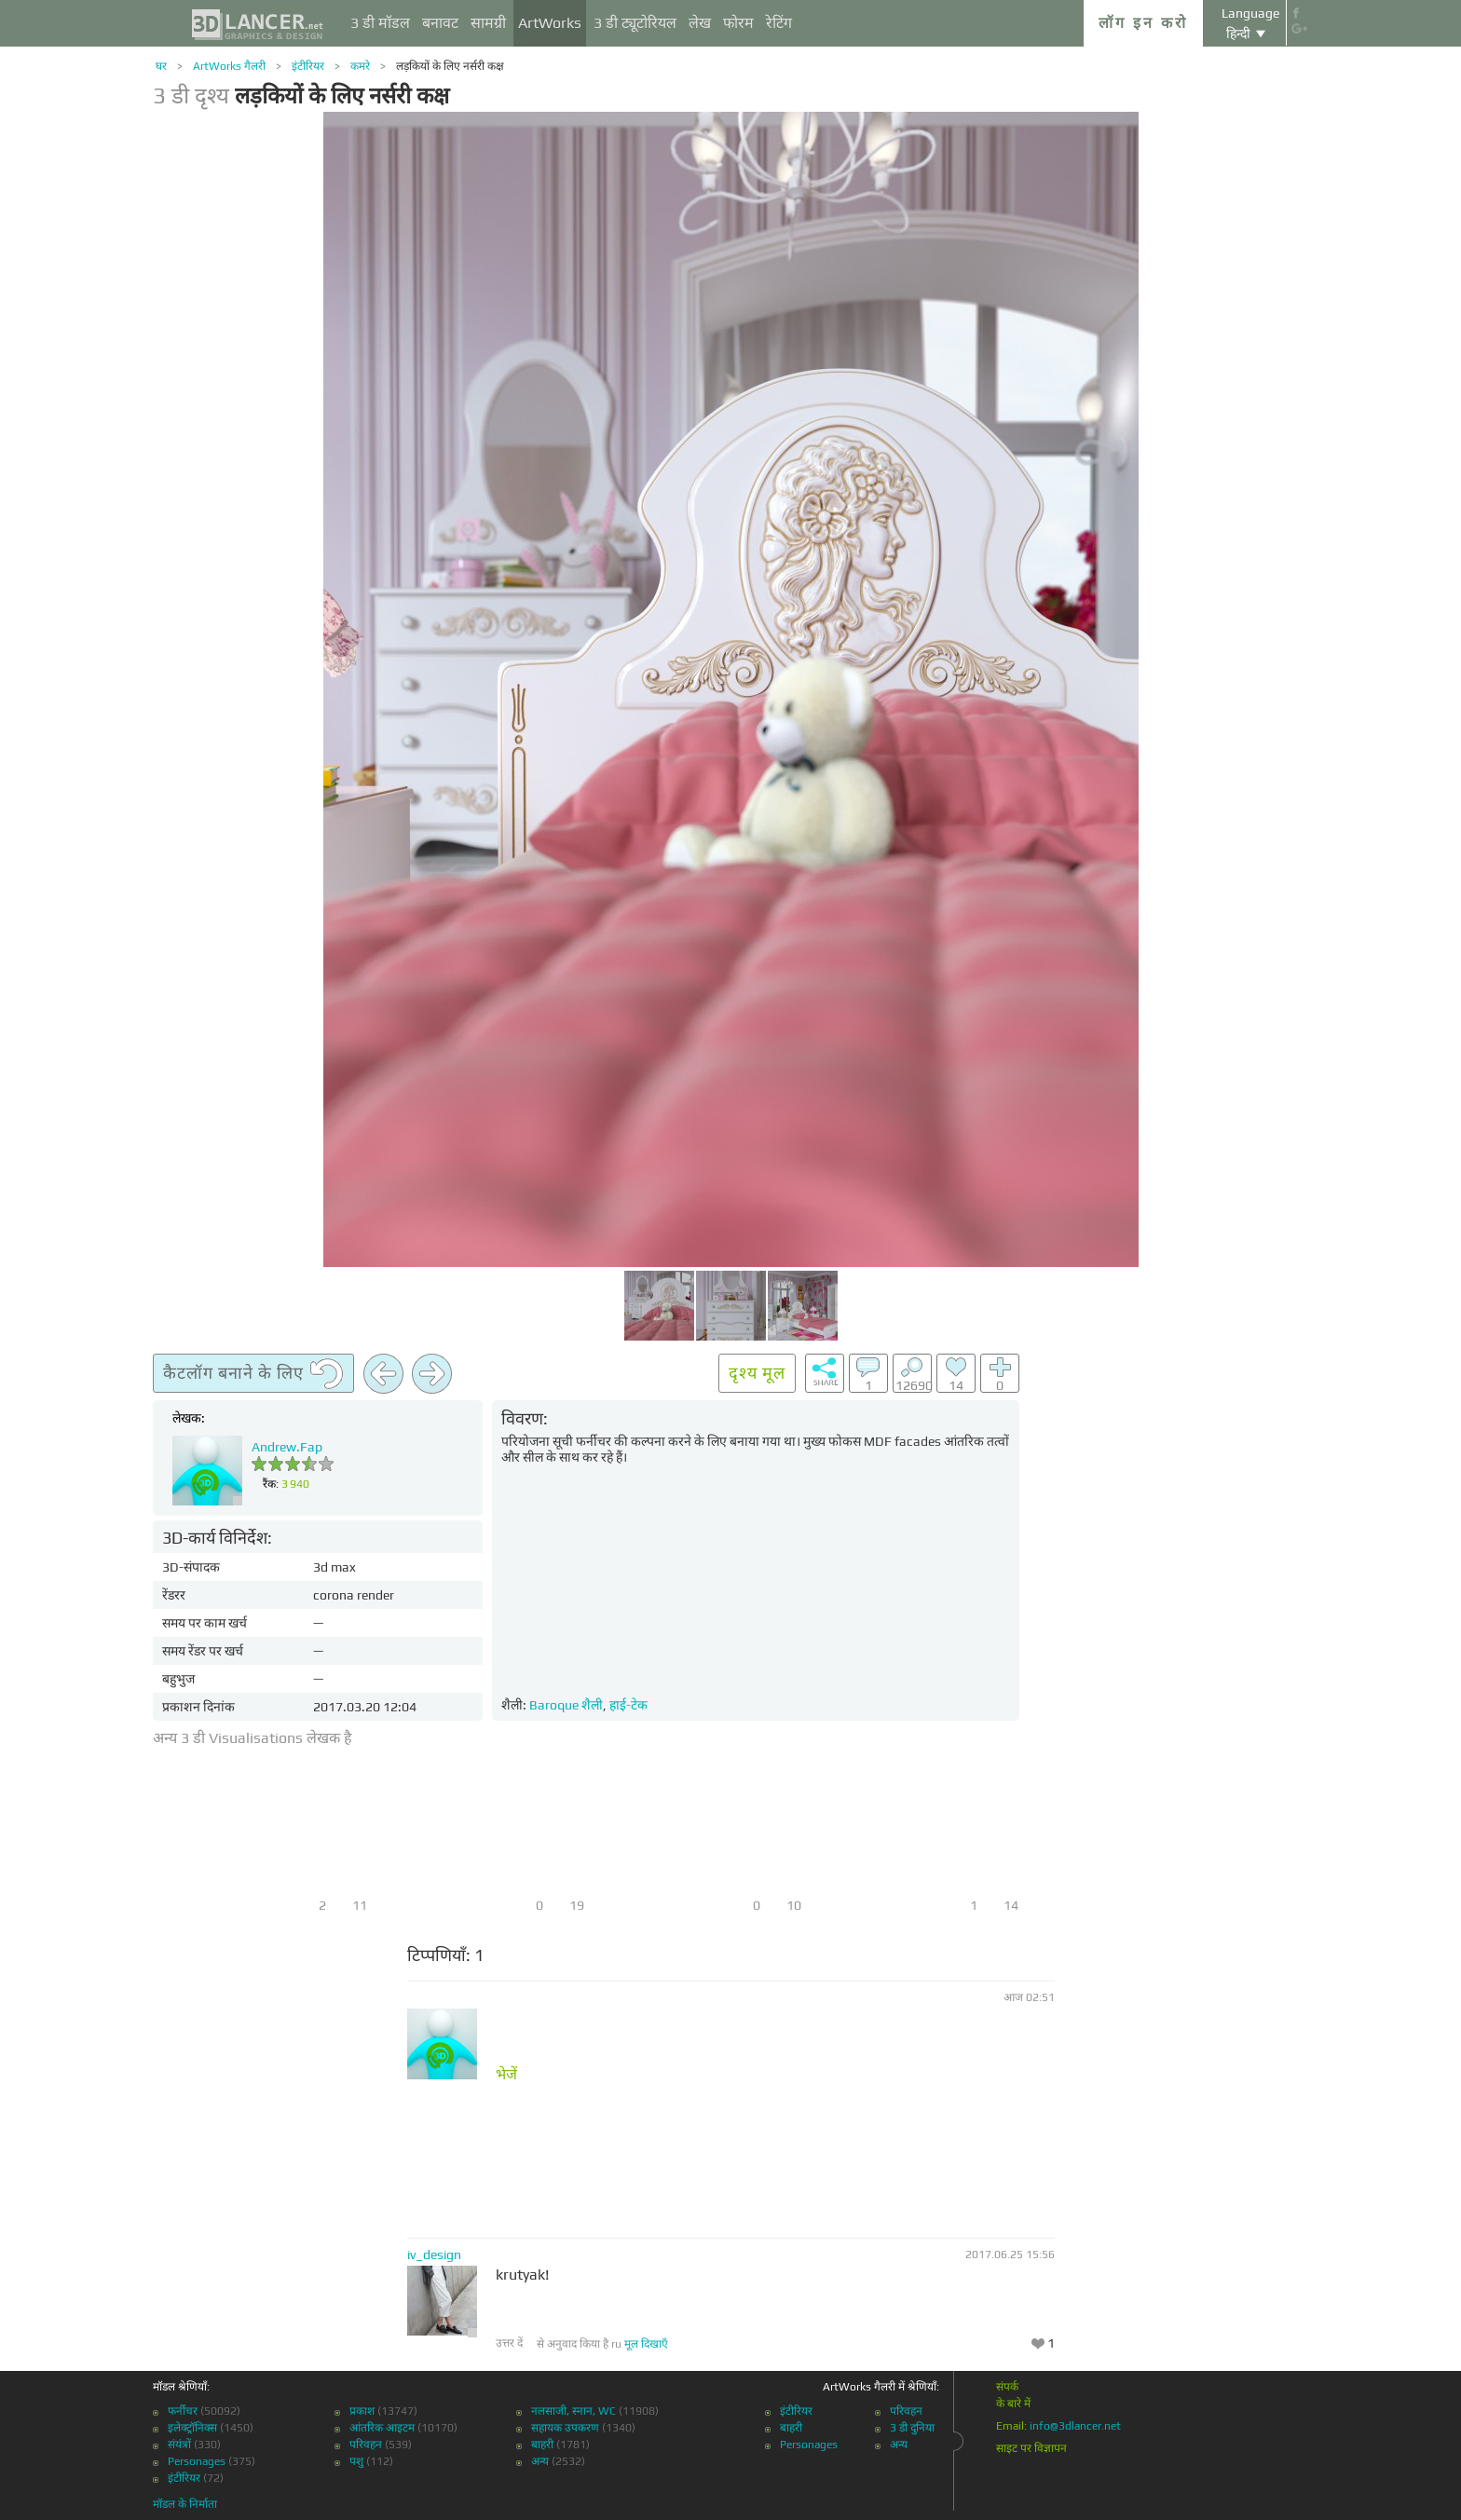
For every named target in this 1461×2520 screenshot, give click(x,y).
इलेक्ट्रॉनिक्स (192, 2427)
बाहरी (542, 2444)
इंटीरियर (308, 66)
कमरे (360, 66)
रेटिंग (779, 23)
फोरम (738, 23)
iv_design (434, 2254)
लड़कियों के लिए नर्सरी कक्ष (450, 66)
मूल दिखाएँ (646, 2343)
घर (161, 66)
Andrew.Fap (287, 1446)
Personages (196, 2461)
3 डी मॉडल (380, 23)
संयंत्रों (179, 2444)
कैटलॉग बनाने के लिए (253, 1374)
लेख (700, 23)
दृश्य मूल (757, 1373)
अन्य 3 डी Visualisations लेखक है (252, 1738)
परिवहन (365, 2444)
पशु (356, 2461)
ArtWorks (549, 23)
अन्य (540, 2461)
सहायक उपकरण (565, 2427)
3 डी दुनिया (912, 2427)
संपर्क (1007, 2386)
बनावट (440, 23)
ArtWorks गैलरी (229, 66)
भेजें (506, 2074)
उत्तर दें (509, 2343)
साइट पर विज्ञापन (1031, 2448)
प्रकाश (362, 2411)
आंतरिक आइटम (382, 2427)
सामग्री (488, 23)
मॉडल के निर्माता (185, 2504)
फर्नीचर (183, 2411)
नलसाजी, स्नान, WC (573, 2411)
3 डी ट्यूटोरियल (635, 23)
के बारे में (1013, 2403)
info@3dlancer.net (1075, 2425)
